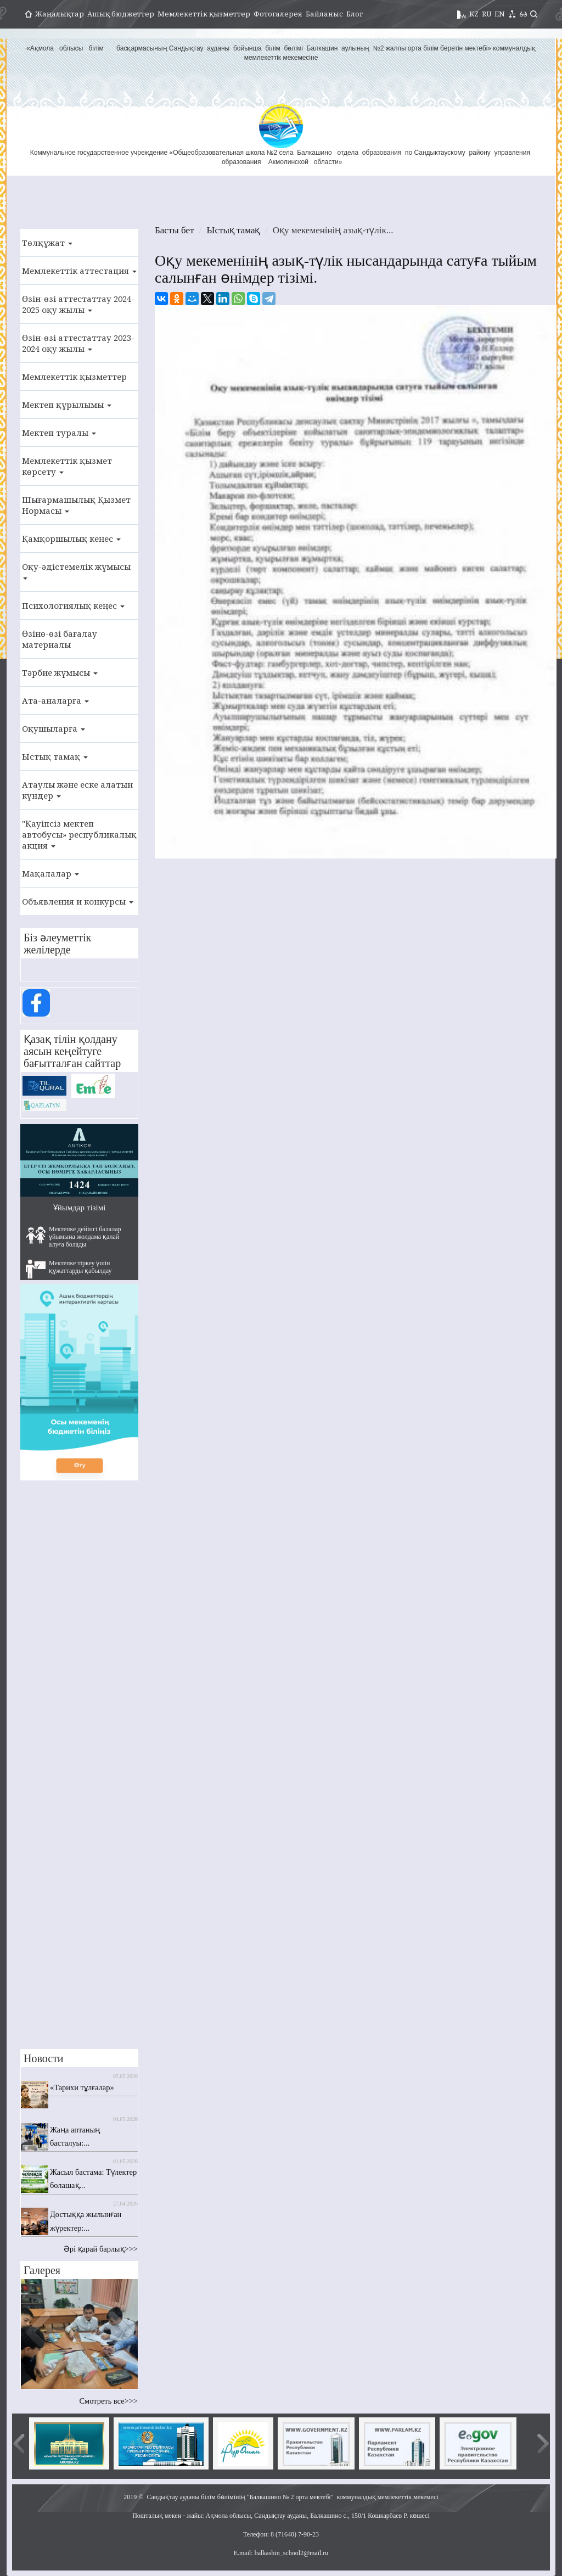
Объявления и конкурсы (77, 901)
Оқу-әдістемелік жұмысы (76, 570)
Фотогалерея (278, 14)
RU (486, 14)
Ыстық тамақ (55, 756)
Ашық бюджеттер (120, 14)
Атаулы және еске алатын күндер (77, 790)
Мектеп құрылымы (66, 404)
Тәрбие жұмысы (60, 672)
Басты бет (174, 230)
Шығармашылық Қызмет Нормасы (76, 505)
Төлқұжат (47, 242)
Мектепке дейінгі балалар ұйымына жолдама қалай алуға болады (73, 1236)
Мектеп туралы (59, 432)
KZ (474, 14)
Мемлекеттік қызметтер (204, 14)
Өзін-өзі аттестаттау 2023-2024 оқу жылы (78, 343)
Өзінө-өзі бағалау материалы (59, 639)
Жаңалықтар (59, 14)
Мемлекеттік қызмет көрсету (67, 466)
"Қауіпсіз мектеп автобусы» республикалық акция (79, 834)
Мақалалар (50, 873)
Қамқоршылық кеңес (71, 538)
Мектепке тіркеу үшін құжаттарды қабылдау (69, 1269)
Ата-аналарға (55, 700)
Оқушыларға (53, 728)
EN (499, 14)
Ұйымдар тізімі (79, 1207)
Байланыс (324, 14)
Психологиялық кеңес (73, 605)
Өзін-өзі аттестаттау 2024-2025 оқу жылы (78, 304)
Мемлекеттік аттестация (79, 270)
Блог (354, 14)
